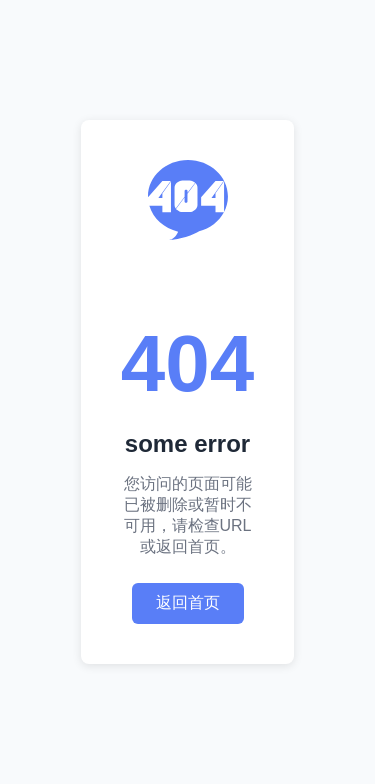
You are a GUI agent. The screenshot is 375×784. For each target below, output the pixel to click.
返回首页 (188, 602)
